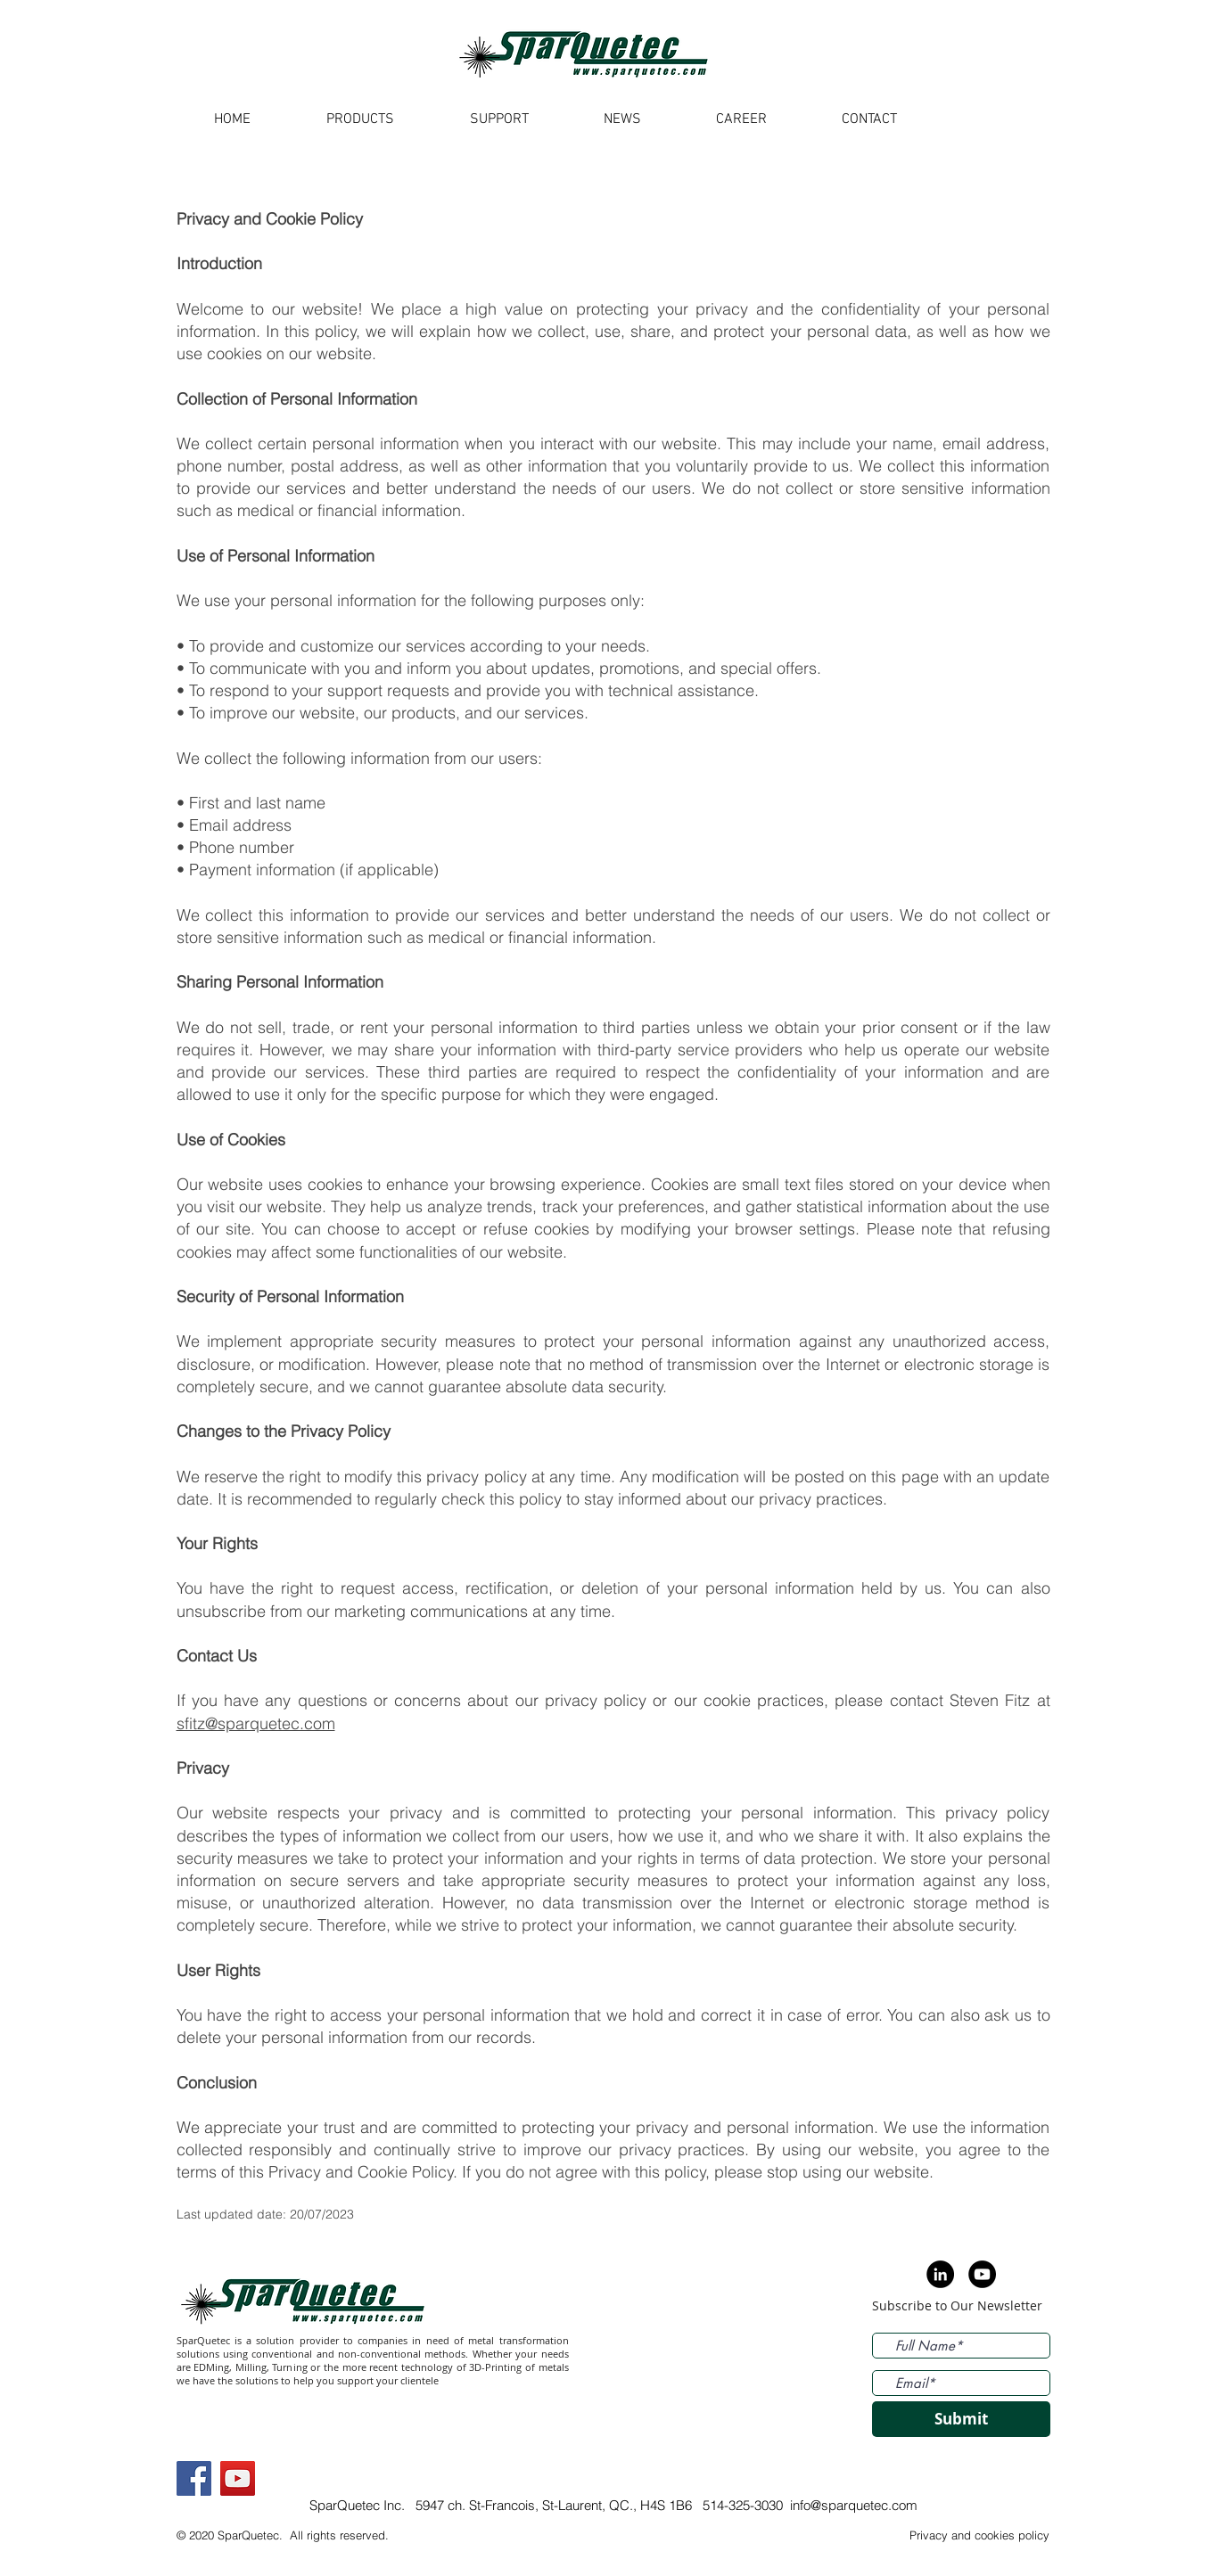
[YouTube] (237, 2478)
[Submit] (961, 2419)
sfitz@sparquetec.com (256, 1723)
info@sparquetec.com (853, 2505)
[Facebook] (194, 2478)
